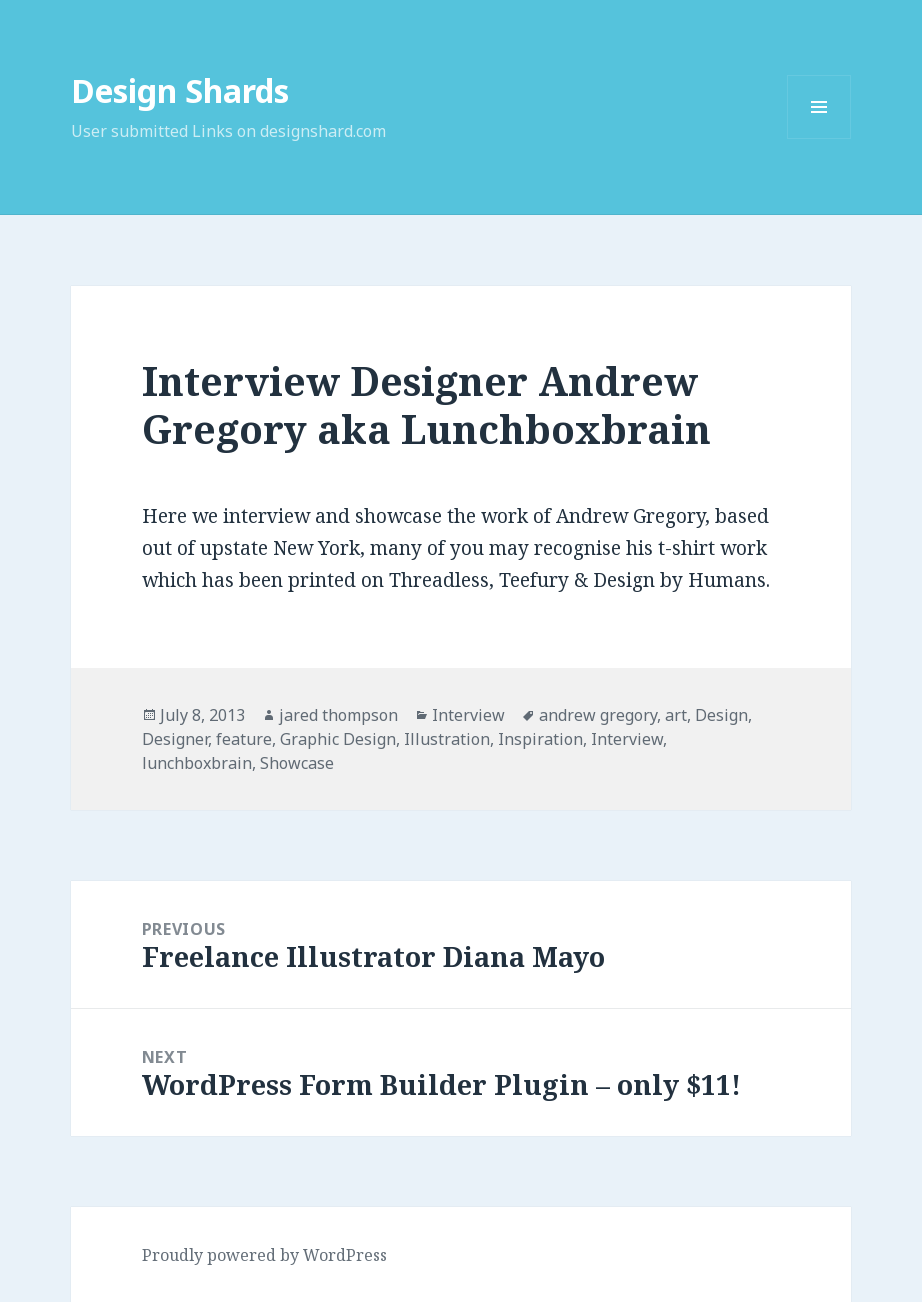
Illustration (447, 739)
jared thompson (338, 715)
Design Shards (180, 90)
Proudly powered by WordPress (264, 1255)
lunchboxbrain (197, 763)
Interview (468, 715)
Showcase (297, 763)
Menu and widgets (819, 138)
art (676, 715)
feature (244, 739)
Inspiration (540, 739)
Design (721, 715)
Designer (175, 739)
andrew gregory (598, 715)
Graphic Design (338, 739)
